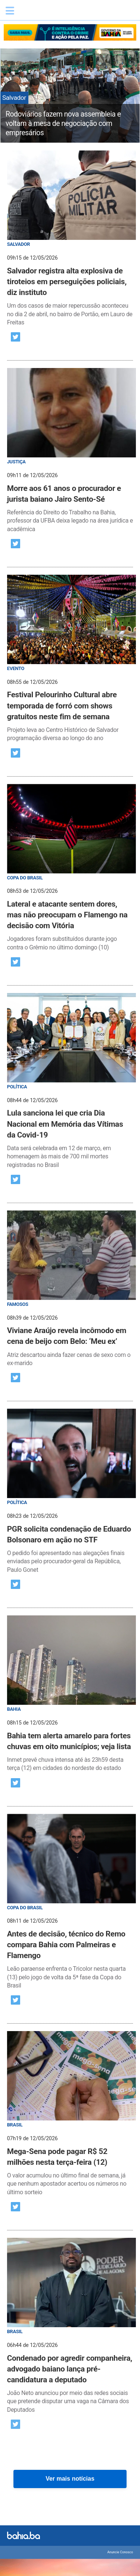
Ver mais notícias (70, 2478)
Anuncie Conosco (120, 2552)
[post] (70, 238)
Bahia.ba (54, 12)
